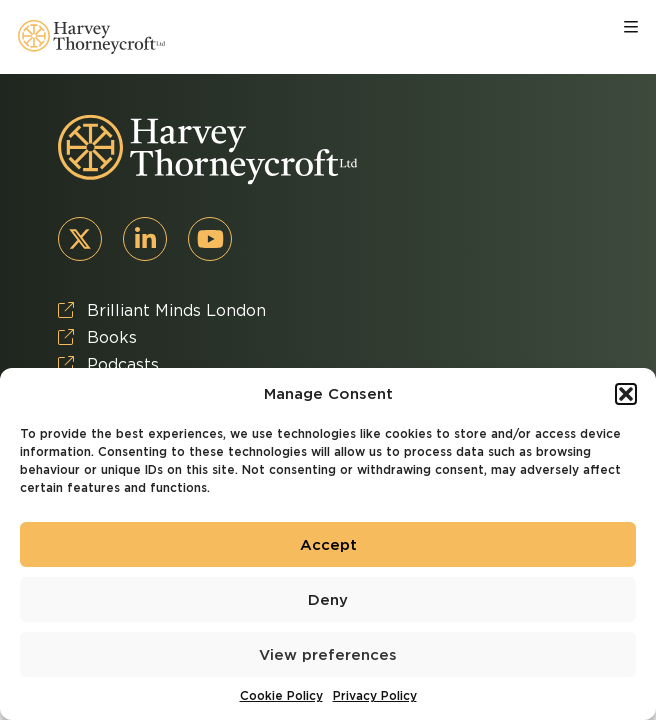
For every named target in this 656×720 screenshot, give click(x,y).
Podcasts (108, 364)
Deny (328, 600)
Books (97, 337)
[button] (626, 394)
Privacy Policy (375, 695)
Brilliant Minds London (162, 310)
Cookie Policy (281, 695)
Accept (328, 545)
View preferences (328, 655)
